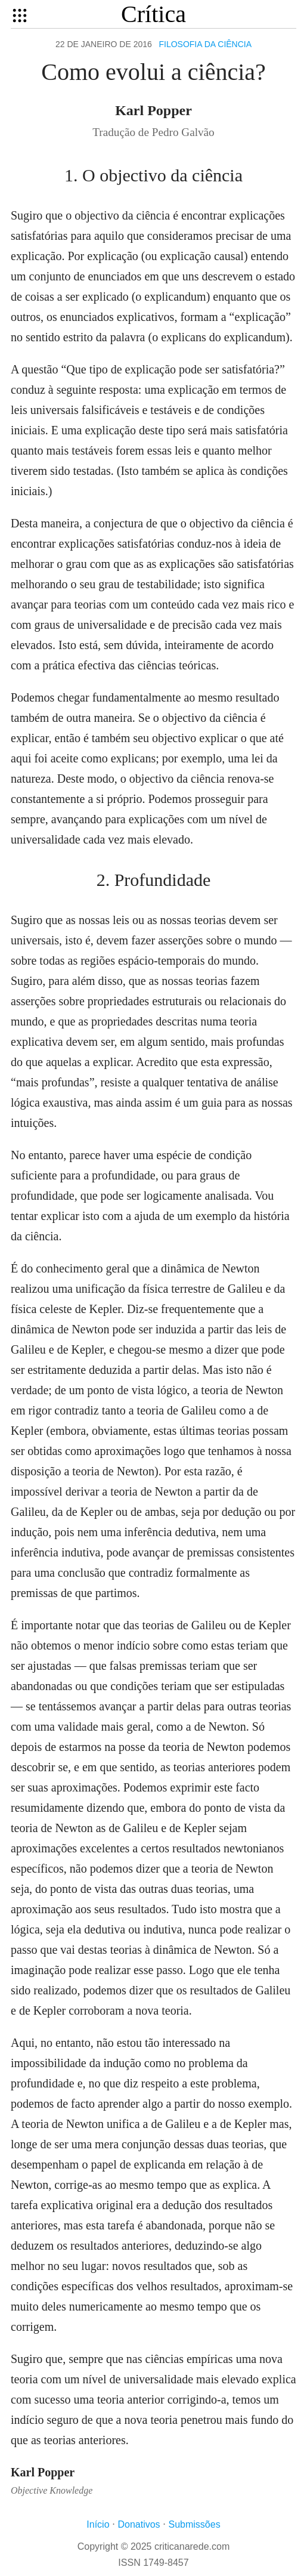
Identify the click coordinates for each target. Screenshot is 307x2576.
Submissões (195, 2524)
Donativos (138, 2524)
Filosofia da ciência (205, 44)
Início (97, 2524)
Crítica (153, 14)
